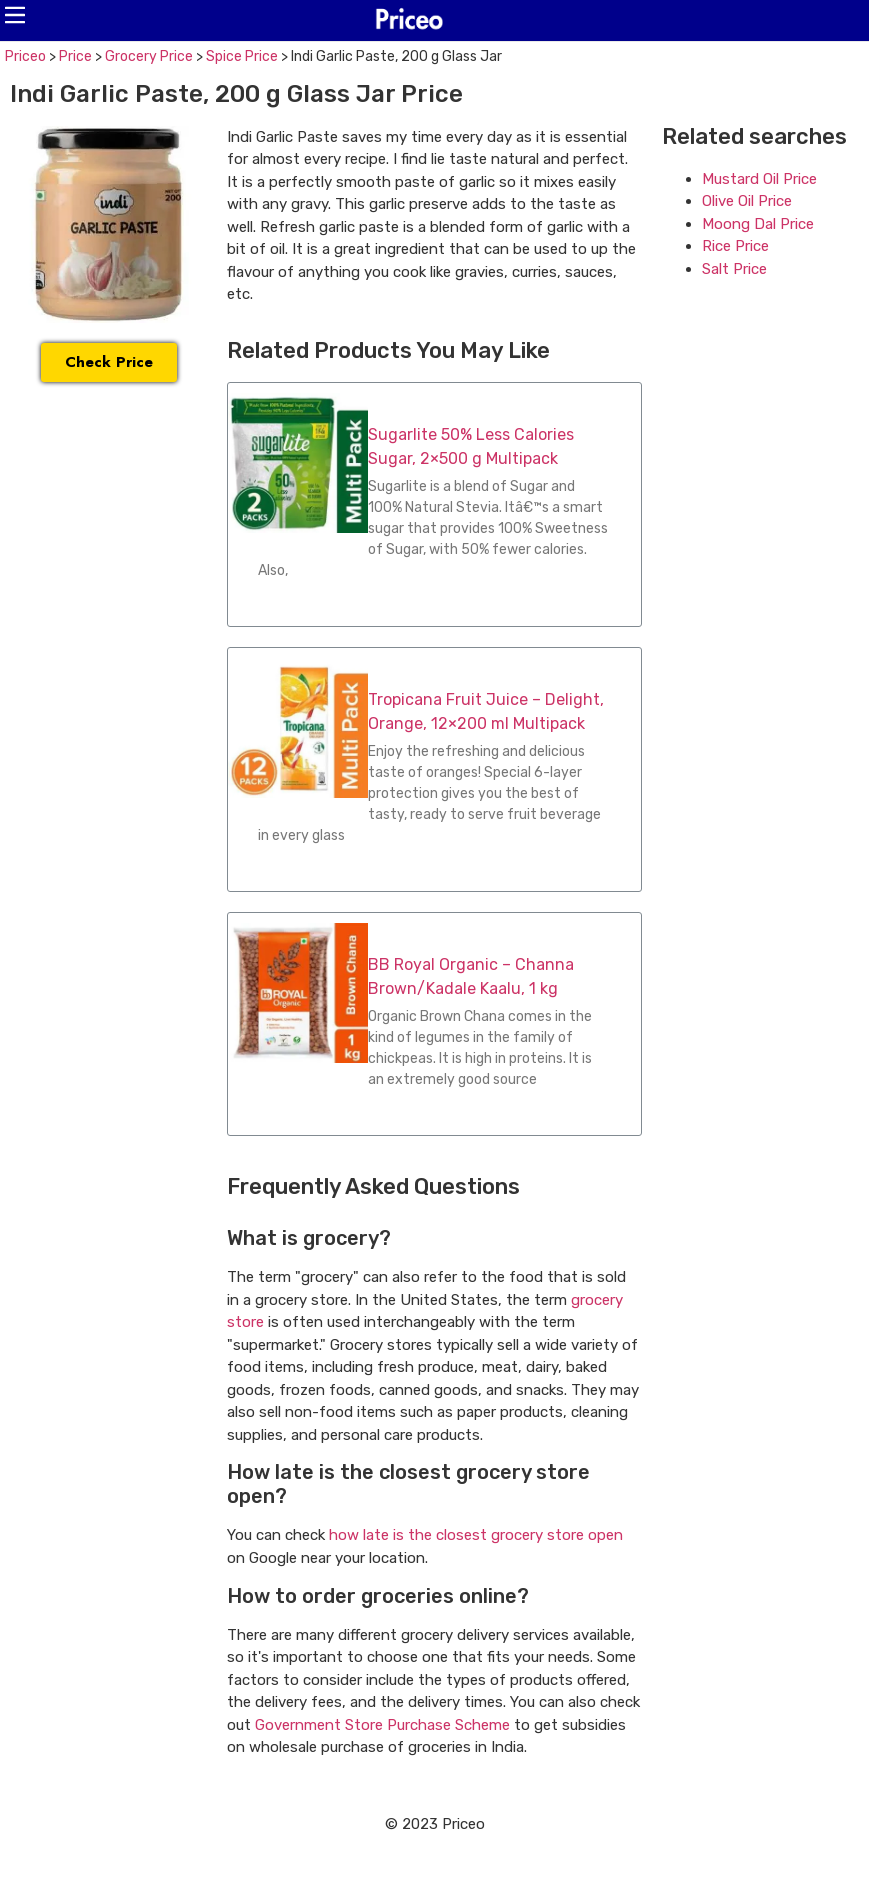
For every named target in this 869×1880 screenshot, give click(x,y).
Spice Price (242, 56)
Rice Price (735, 246)
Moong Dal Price (758, 224)
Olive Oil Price (747, 201)
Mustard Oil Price (759, 179)
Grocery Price (149, 56)
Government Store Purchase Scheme (382, 1725)
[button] (15, 15)
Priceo (25, 56)
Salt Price (734, 269)
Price (75, 56)
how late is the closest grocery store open (476, 1535)
